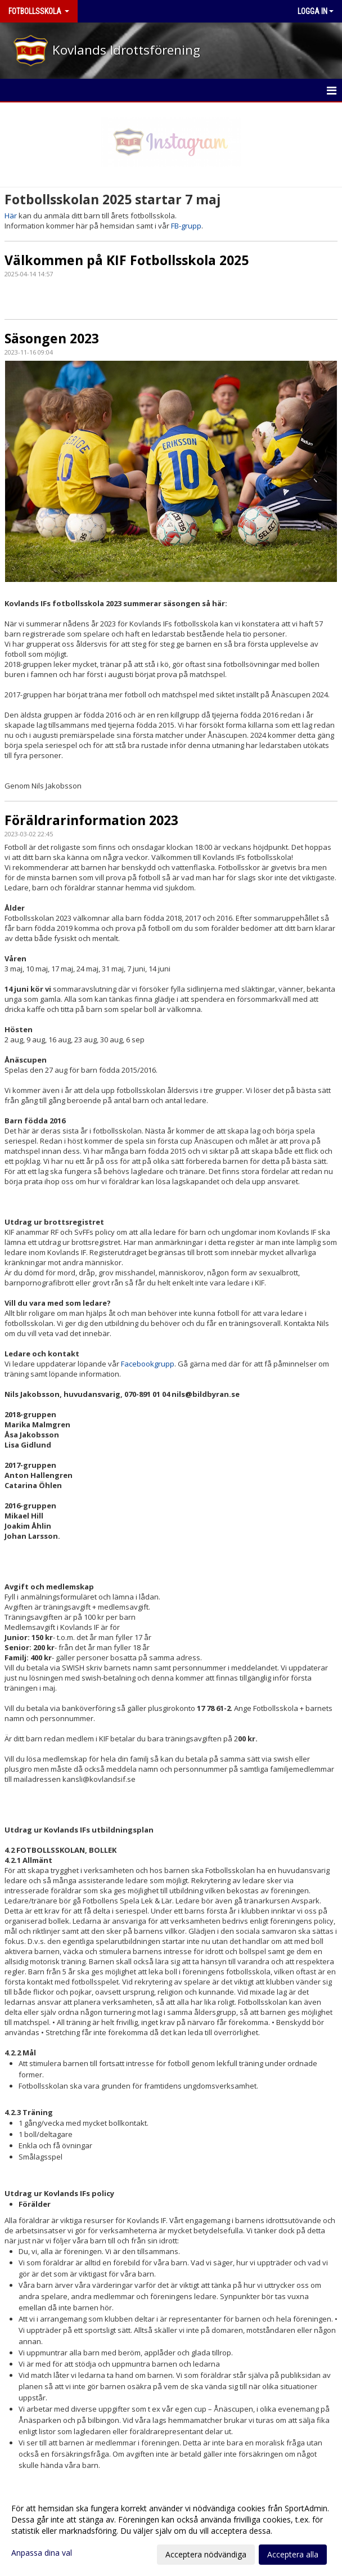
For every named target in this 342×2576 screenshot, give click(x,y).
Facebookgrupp (147, 1364)
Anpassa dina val (41, 2553)
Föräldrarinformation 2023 (91, 820)
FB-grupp (186, 226)
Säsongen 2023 (51, 338)
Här (10, 215)
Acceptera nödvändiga (205, 2554)
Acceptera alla (292, 2554)
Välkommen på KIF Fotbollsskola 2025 (126, 260)
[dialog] (171, 2531)
